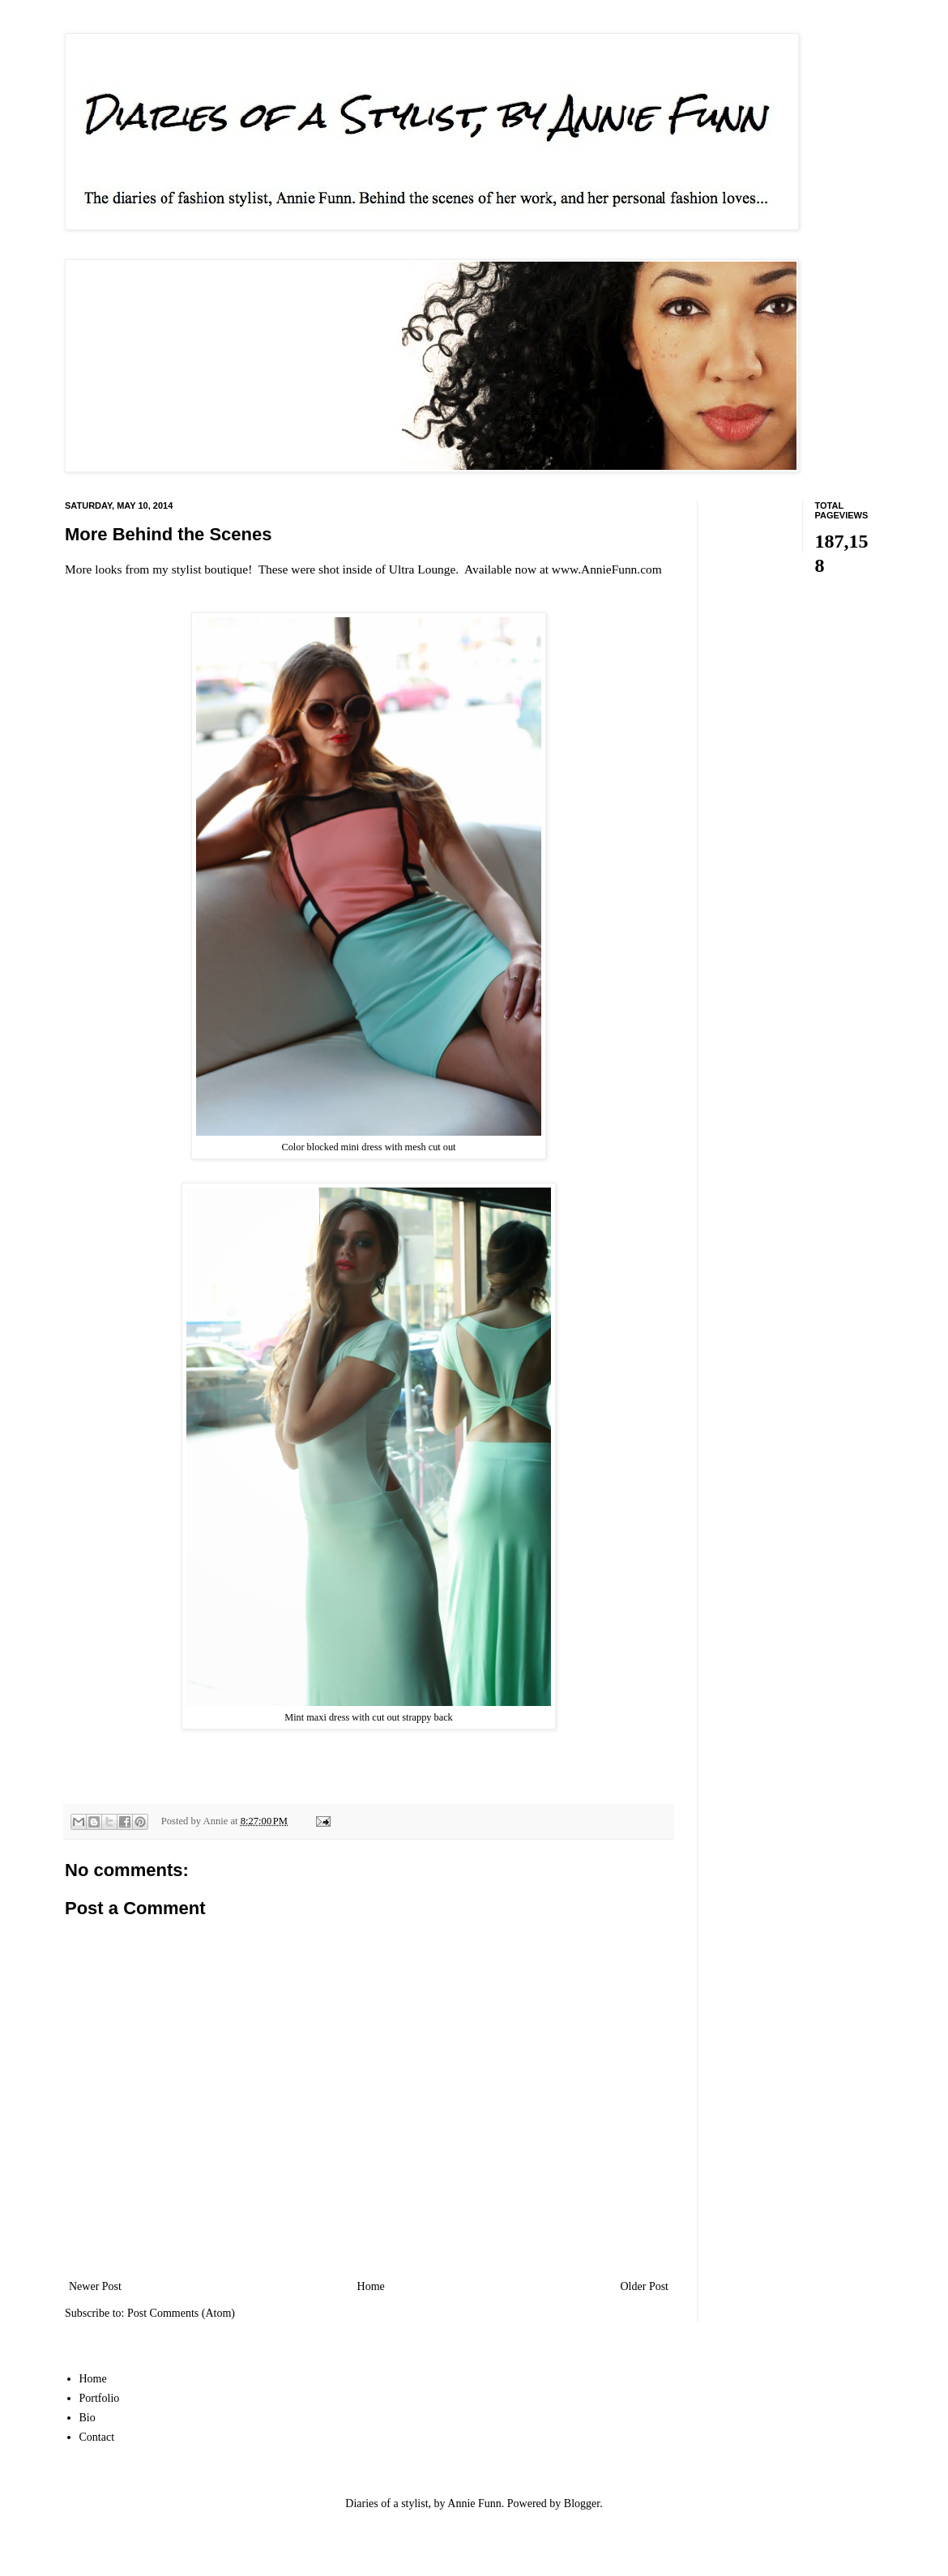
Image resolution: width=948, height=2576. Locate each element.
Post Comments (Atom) (181, 2313)
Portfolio (99, 2398)
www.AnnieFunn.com (607, 569)
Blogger (582, 2503)
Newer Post (95, 2286)
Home (371, 2286)
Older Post (645, 2286)
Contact (97, 2437)
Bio (87, 2418)
